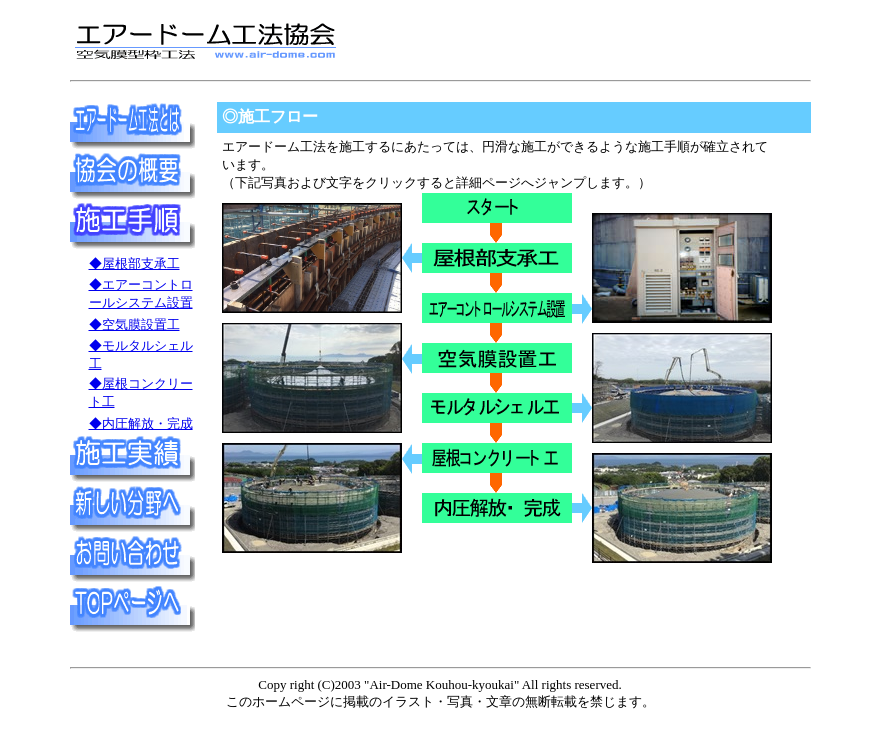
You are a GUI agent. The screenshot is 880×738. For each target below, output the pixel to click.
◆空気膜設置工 (134, 324)
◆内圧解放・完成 (141, 423)
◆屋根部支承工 (134, 263)
